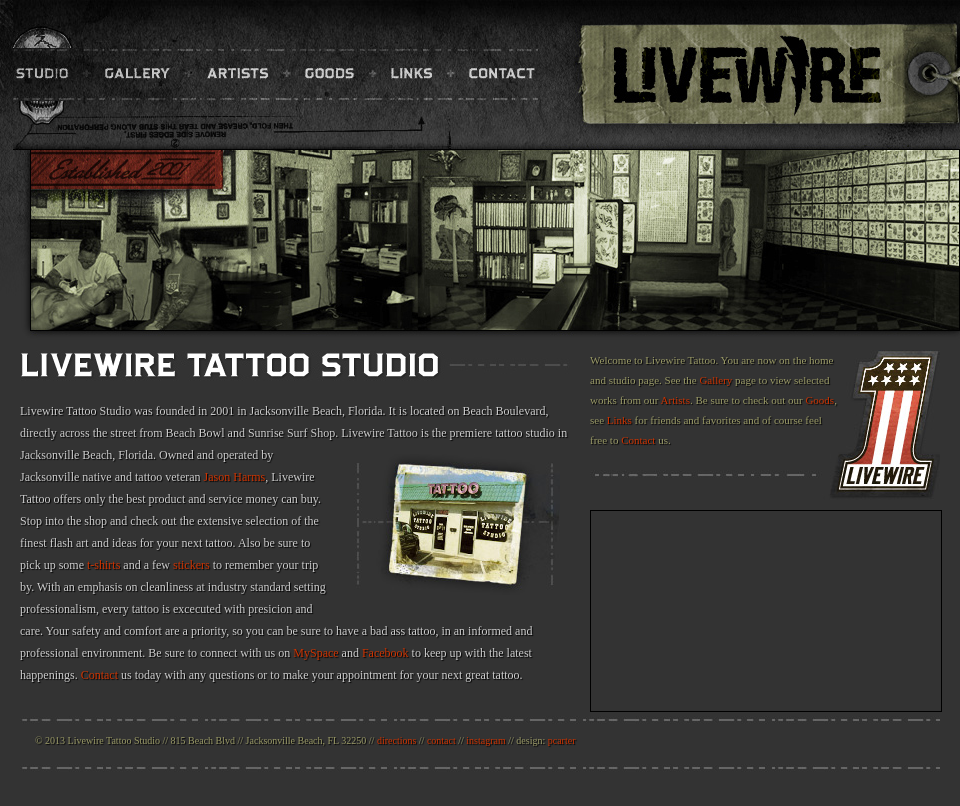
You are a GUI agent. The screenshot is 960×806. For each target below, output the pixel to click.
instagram (485, 740)
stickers (191, 565)
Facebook (385, 653)
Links (619, 420)
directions (396, 740)
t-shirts (103, 565)
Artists (675, 400)
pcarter (562, 740)
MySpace (315, 653)
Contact (99, 675)
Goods (819, 400)
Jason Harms (235, 477)
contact (441, 740)
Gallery (715, 380)
